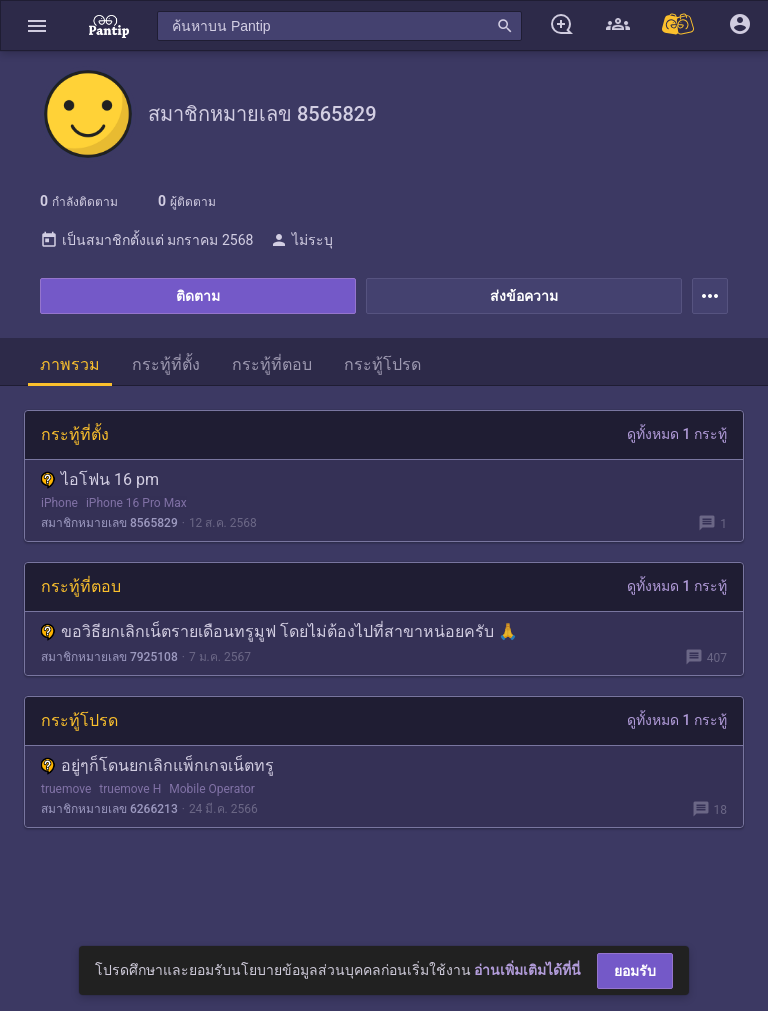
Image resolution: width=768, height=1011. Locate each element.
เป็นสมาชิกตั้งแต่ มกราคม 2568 (146, 240)
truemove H (130, 789)
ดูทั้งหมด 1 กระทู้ (677, 434)
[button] (37, 25)
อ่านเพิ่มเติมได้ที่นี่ (527, 970)
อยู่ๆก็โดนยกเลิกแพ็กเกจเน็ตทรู (157, 765)
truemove (66, 789)
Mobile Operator (212, 789)
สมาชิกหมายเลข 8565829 (109, 523)
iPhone (59, 503)
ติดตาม (198, 296)
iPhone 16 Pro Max (136, 503)
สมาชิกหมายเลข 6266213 (109, 809)
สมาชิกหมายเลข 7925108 (109, 657)
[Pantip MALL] (679, 25)
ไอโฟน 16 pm (100, 479)
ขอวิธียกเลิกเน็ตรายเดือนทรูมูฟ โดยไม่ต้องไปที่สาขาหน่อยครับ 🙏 (279, 631)
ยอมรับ (635, 971)
